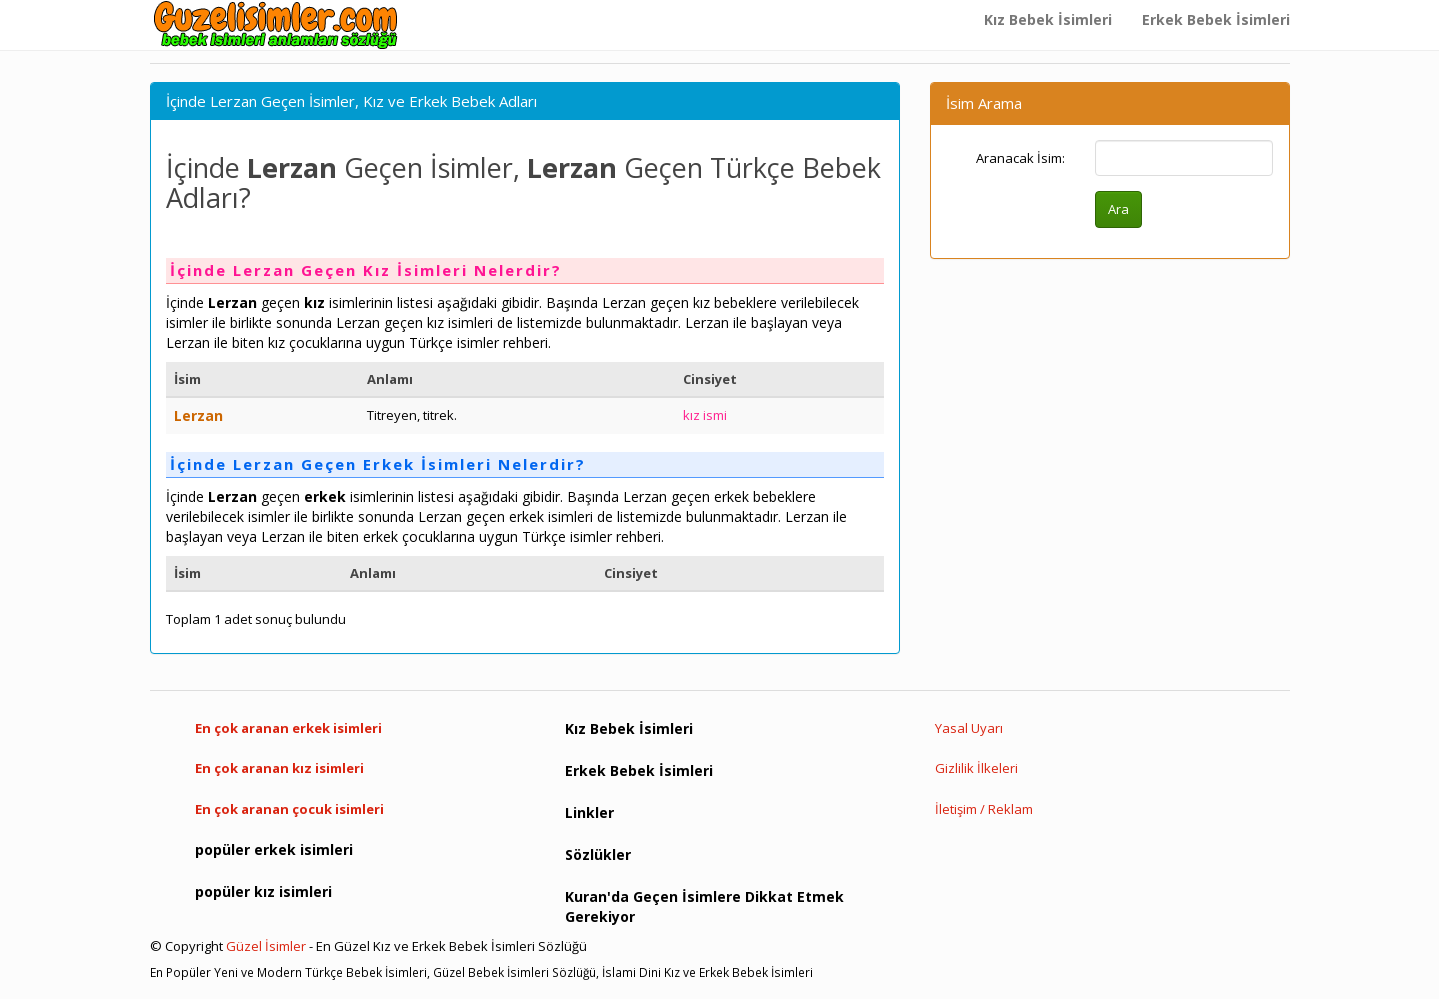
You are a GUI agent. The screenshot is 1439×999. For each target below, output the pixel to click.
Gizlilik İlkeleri (976, 768)
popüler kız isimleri (263, 891)
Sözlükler (598, 854)
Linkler (589, 812)
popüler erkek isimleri (274, 849)
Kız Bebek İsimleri (1048, 19)
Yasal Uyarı (969, 728)
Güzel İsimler (266, 946)
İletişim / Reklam (984, 809)
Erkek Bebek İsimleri (1216, 19)
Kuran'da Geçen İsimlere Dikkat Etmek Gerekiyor (704, 906)
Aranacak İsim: (1020, 158)
